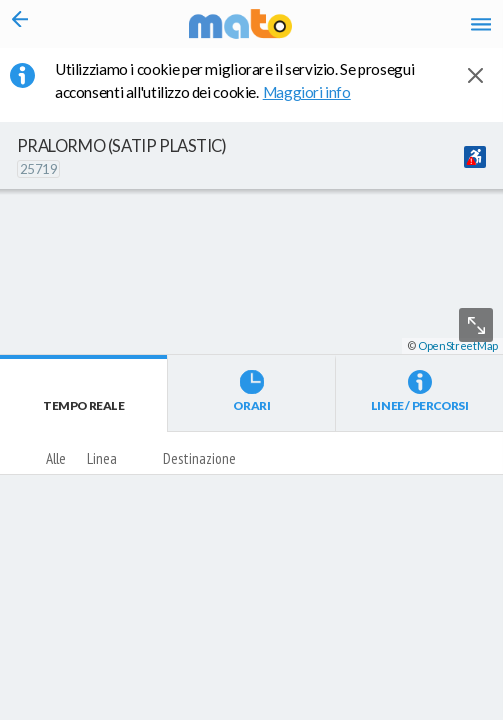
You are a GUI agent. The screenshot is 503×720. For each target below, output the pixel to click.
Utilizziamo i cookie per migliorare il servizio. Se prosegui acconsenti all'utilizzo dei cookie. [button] (234, 80)
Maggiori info (317, 92)
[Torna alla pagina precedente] (20, 24)
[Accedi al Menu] (481, 24)
